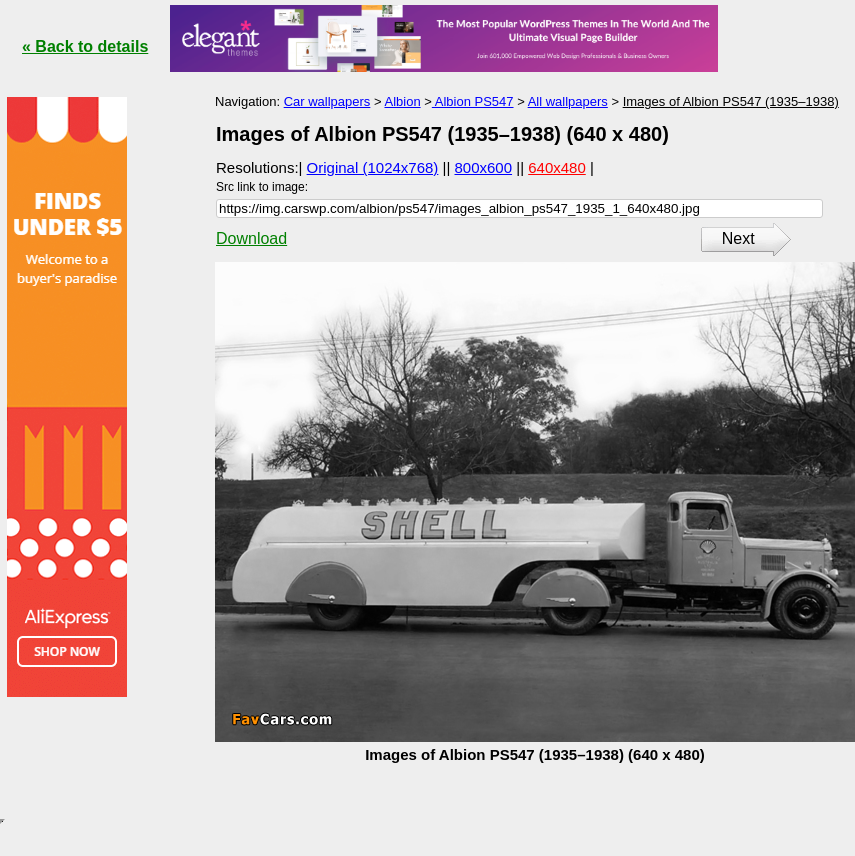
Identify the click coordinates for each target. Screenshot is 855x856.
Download (251, 238)
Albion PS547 (473, 101)
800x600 (484, 167)
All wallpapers (568, 101)
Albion (402, 101)
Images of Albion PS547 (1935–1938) (731, 101)
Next (738, 238)
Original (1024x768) (373, 167)
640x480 (557, 167)
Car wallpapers (327, 101)
